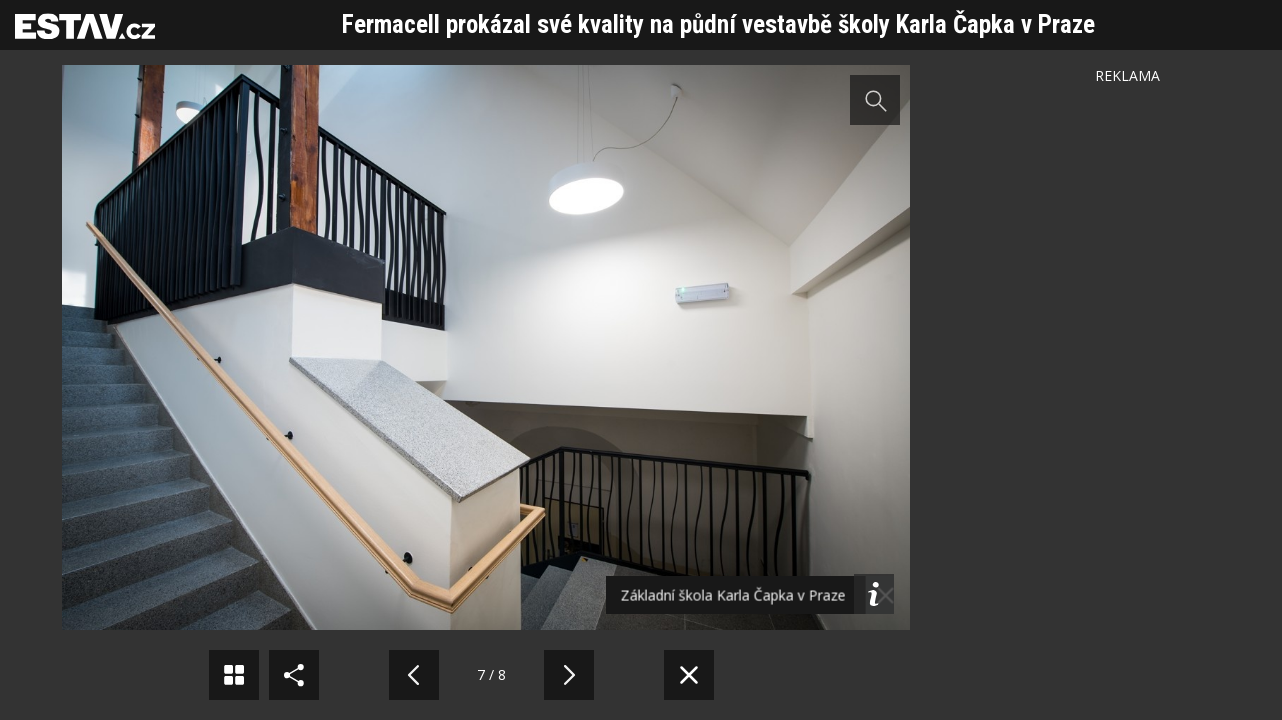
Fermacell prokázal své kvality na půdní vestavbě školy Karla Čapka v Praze (718, 24)
